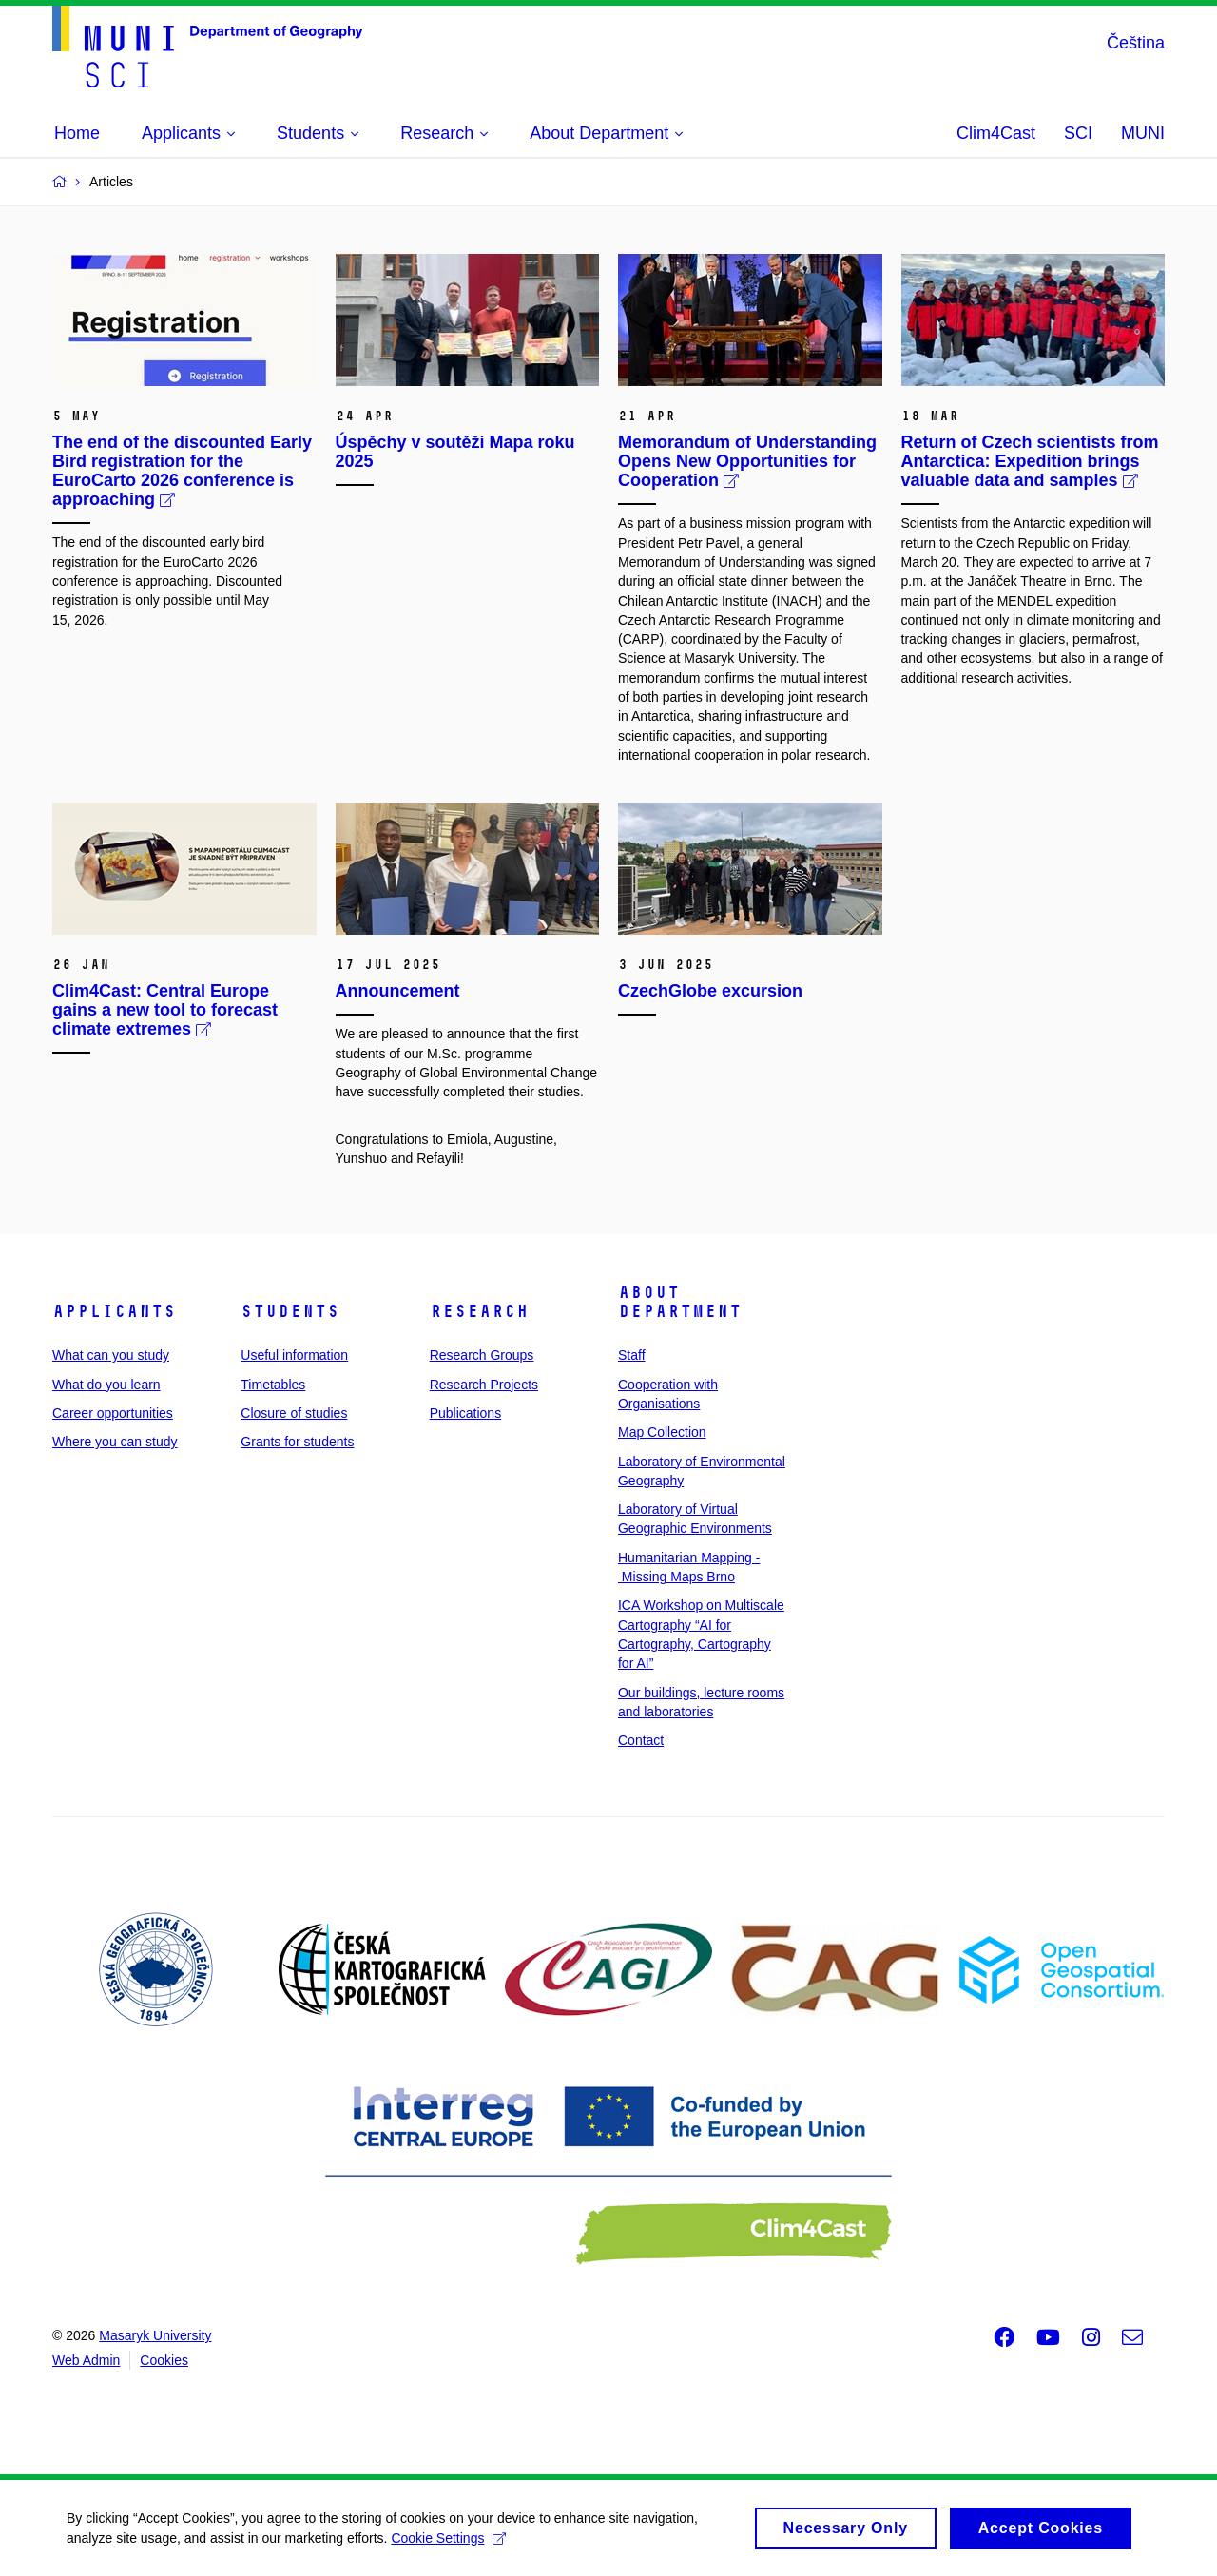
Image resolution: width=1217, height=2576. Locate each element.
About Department (680, 1302)
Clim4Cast (995, 133)
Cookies (164, 2360)
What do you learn (106, 1384)
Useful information (294, 1355)
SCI (1078, 133)
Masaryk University (155, 2335)
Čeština (1136, 42)
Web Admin (86, 2360)
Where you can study (115, 1441)
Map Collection (662, 1432)
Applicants (114, 1311)
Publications (466, 1413)
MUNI (1143, 133)
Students (290, 1311)
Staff (632, 1355)
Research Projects (484, 1384)
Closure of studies (294, 1413)
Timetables (273, 1384)
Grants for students (297, 1441)
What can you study (110, 1355)
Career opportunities (112, 1413)
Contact (641, 1740)
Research (479, 1311)
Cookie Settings (448, 2544)
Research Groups (482, 1355)
